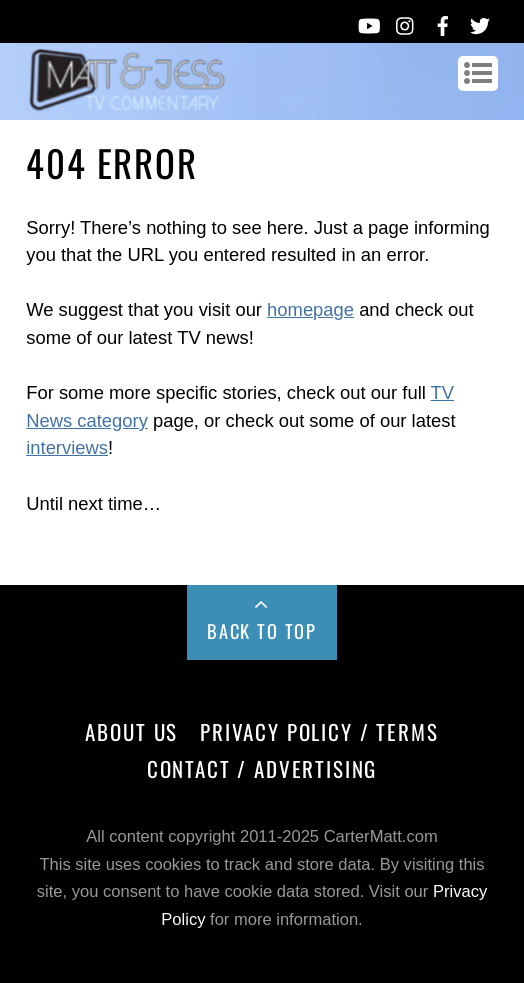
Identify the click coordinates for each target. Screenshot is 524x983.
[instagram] (406, 22)
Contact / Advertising (262, 768)
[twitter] (480, 22)
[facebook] (443, 22)
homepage (310, 309)
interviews (67, 447)
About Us (131, 731)
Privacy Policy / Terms (319, 731)
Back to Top (262, 630)
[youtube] (368, 22)
